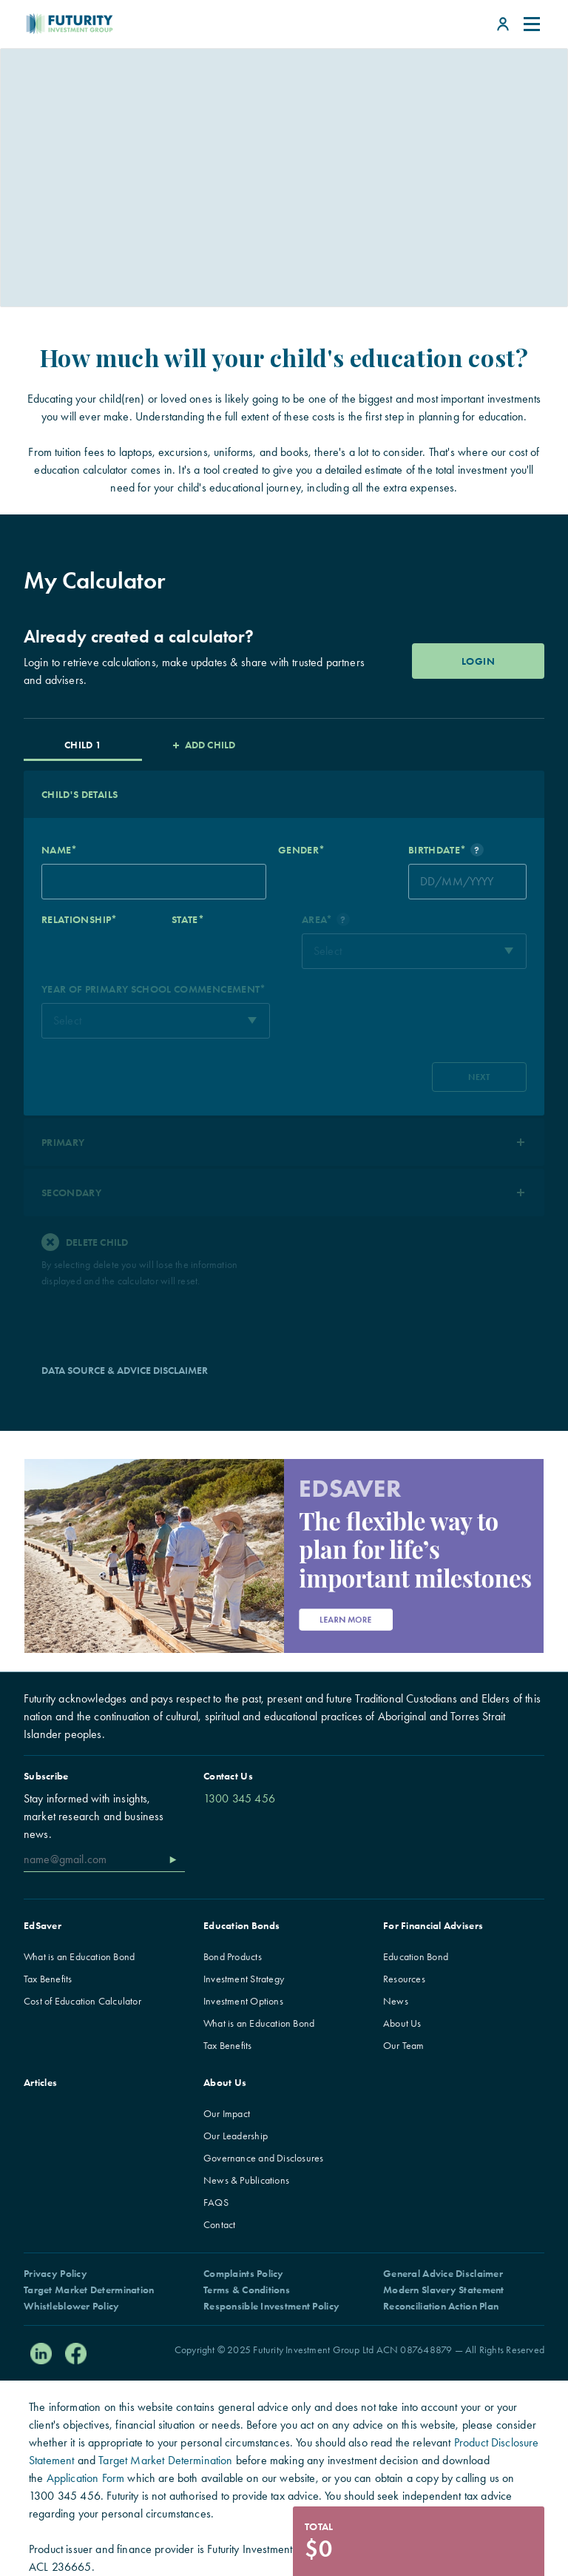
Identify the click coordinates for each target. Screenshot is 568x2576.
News (395, 2001)
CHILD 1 (82, 744)
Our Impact (226, 2113)
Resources (404, 1978)
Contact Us (228, 1775)
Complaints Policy (243, 2273)
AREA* (326, 919)
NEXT (479, 1077)
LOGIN (478, 661)
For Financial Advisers (433, 1925)
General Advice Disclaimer (443, 2273)
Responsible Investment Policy (271, 2305)
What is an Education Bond (79, 1956)
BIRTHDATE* (446, 849)
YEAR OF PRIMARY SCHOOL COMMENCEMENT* (153, 989)
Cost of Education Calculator (82, 2001)
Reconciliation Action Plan (440, 2305)
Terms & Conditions (246, 2289)
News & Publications (246, 2180)
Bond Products (232, 1956)
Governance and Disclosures (263, 2157)
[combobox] (414, 951)
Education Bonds (241, 1925)
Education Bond (415, 1956)
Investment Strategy (243, 1978)
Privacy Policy (55, 2273)
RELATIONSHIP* (79, 919)
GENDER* (301, 849)
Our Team (404, 2045)
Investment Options (243, 2001)
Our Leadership (235, 2135)
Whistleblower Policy (72, 2305)
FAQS (216, 2202)
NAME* (59, 849)
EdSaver (42, 1925)
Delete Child (85, 1242)
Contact (219, 2224)
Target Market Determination (89, 2289)
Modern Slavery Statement (443, 2289)
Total (319, 2526)
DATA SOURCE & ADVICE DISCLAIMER (124, 1370)
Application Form (86, 2478)
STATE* (188, 919)
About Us (402, 2023)
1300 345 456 (239, 1798)
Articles (40, 2082)
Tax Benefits (48, 1978)
